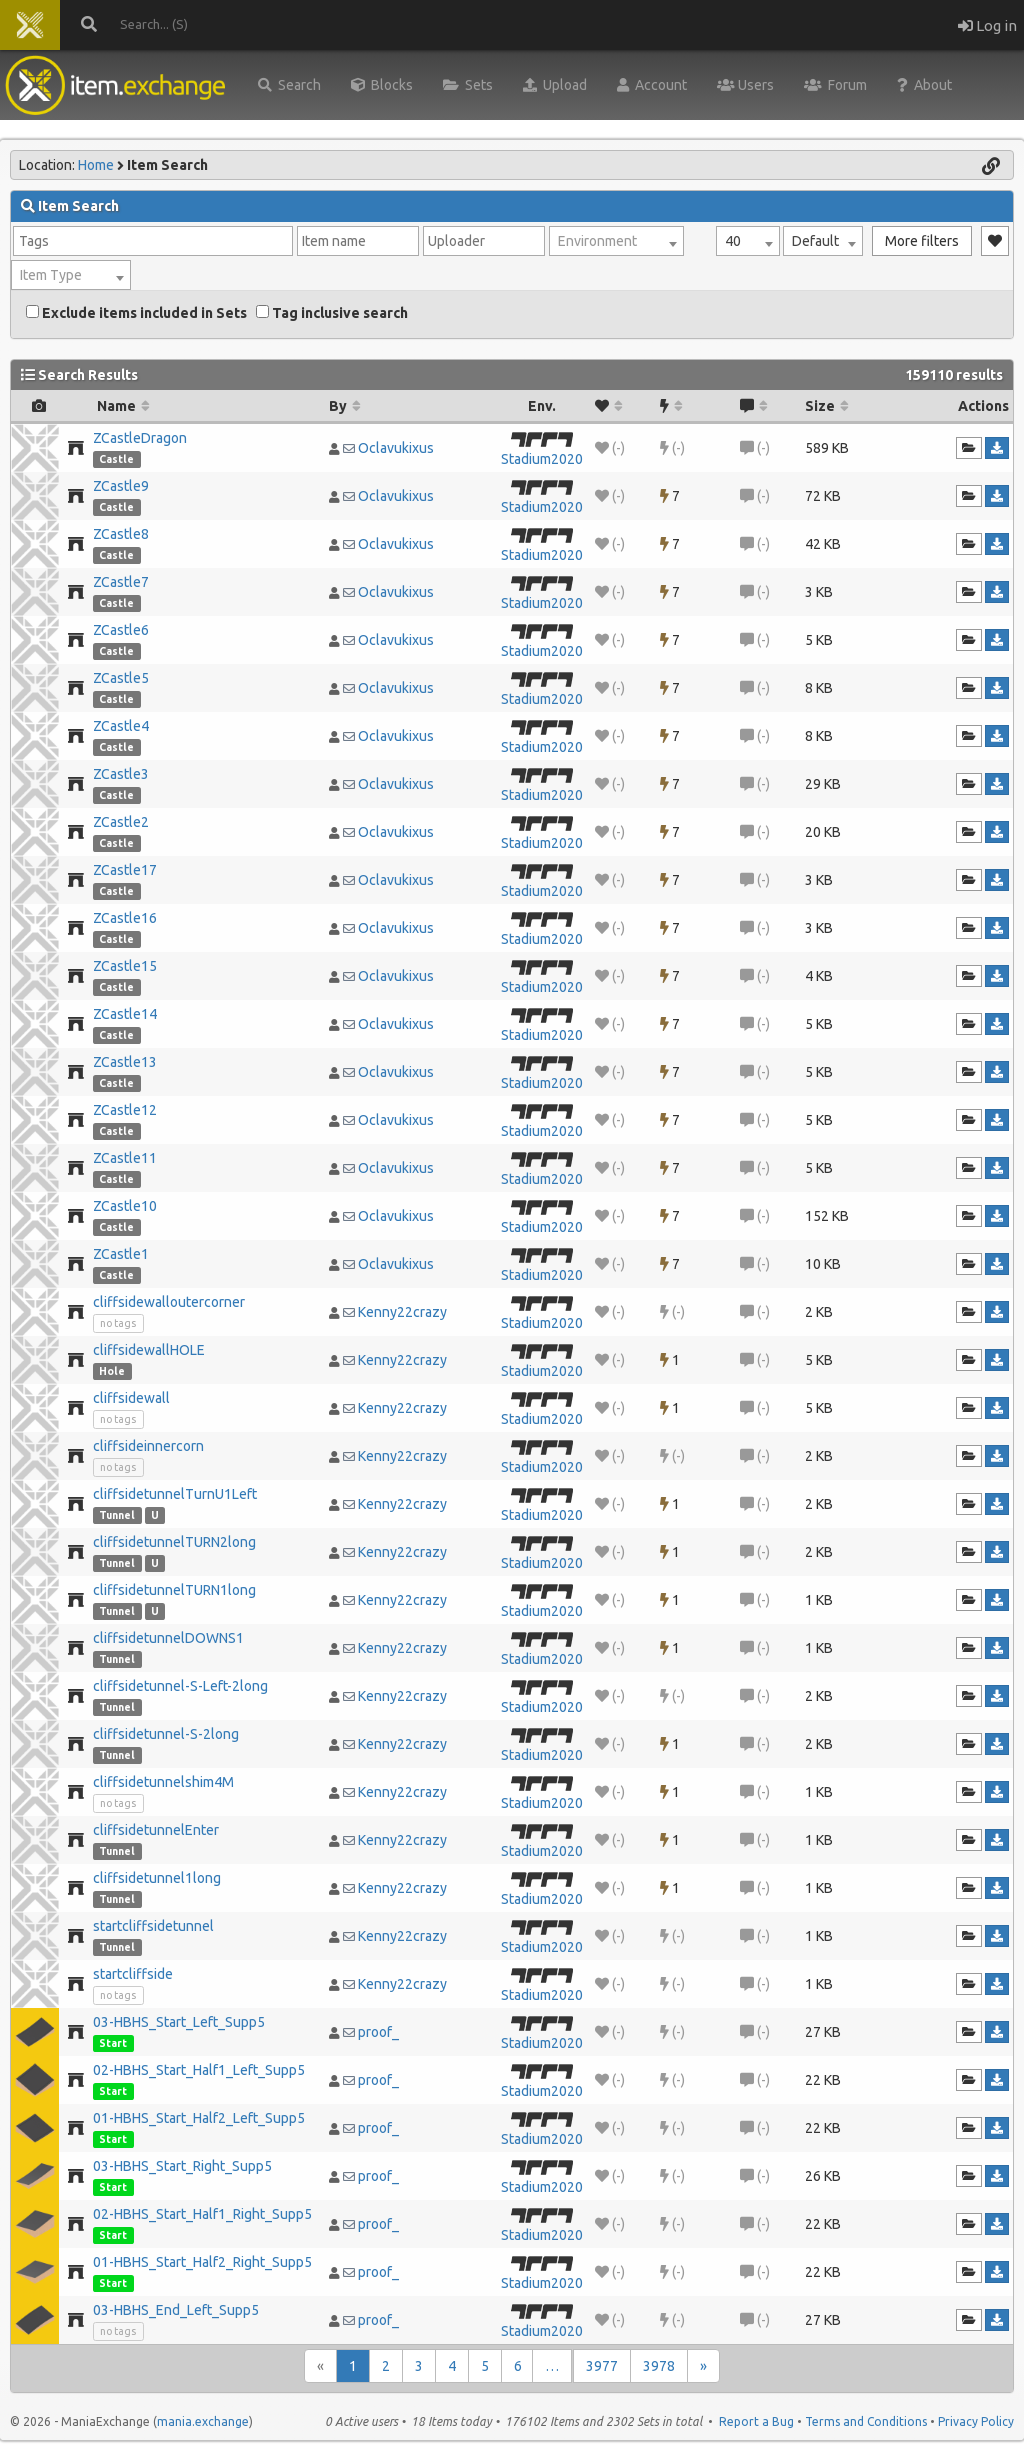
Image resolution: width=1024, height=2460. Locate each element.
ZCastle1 (121, 1254)
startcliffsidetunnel (153, 1926)
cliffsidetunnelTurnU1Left (175, 1494)
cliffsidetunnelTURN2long (174, 1542)
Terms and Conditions (866, 2421)
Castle (116, 459)
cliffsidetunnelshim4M (163, 1782)
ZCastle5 (121, 678)
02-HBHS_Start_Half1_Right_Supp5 (202, 2214)
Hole (112, 1371)
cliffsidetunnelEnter (156, 1830)
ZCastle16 (125, 918)
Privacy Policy (976, 2421)
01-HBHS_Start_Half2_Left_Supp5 (199, 2118)
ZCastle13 (125, 1062)
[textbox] (616, 241)
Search (289, 85)
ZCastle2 (121, 822)
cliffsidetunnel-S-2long (166, 1734)
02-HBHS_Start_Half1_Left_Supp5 (199, 2070)
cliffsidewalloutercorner (169, 1302)
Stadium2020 (542, 459)
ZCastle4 (121, 726)
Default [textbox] (815, 241)
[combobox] (748, 241)
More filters (922, 241)
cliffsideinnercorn (148, 1446)
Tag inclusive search (332, 313)
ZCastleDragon (140, 438)
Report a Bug (756, 2421)
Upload (555, 85)
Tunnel (117, 1515)
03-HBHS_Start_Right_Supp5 (182, 2166)
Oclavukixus (396, 448)
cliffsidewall (131, 1398)
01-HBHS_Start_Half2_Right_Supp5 (202, 2262)
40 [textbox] (733, 241)
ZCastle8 (121, 534)
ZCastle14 (125, 1014)
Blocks (382, 85)
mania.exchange (203, 2421)
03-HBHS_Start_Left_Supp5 (179, 2022)
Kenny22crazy (402, 1312)
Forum (835, 85)
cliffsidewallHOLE (149, 1350)
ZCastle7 (121, 582)
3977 (602, 2366)
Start (113, 2043)
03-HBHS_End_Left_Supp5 (176, 2310)
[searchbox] (153, 241)
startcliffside (133, 1974)
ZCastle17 (125, 870)
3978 (659, 2366)
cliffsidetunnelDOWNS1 (168, 1638)
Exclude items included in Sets (136, 313)
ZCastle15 (125, 966)
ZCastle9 (121, 486)
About (924, 85)
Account (652, 85)
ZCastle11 (125, 1158)
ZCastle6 (121, 630)
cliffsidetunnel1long (157, 1878)
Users (745, 85)
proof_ (378, 2032)
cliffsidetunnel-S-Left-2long (180, 1686)
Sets (468, 85)
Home (96, 165)
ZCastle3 (121, 774)
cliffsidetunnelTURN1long (174, 1590)
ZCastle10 (125, 1206)
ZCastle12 (125, 1110)
